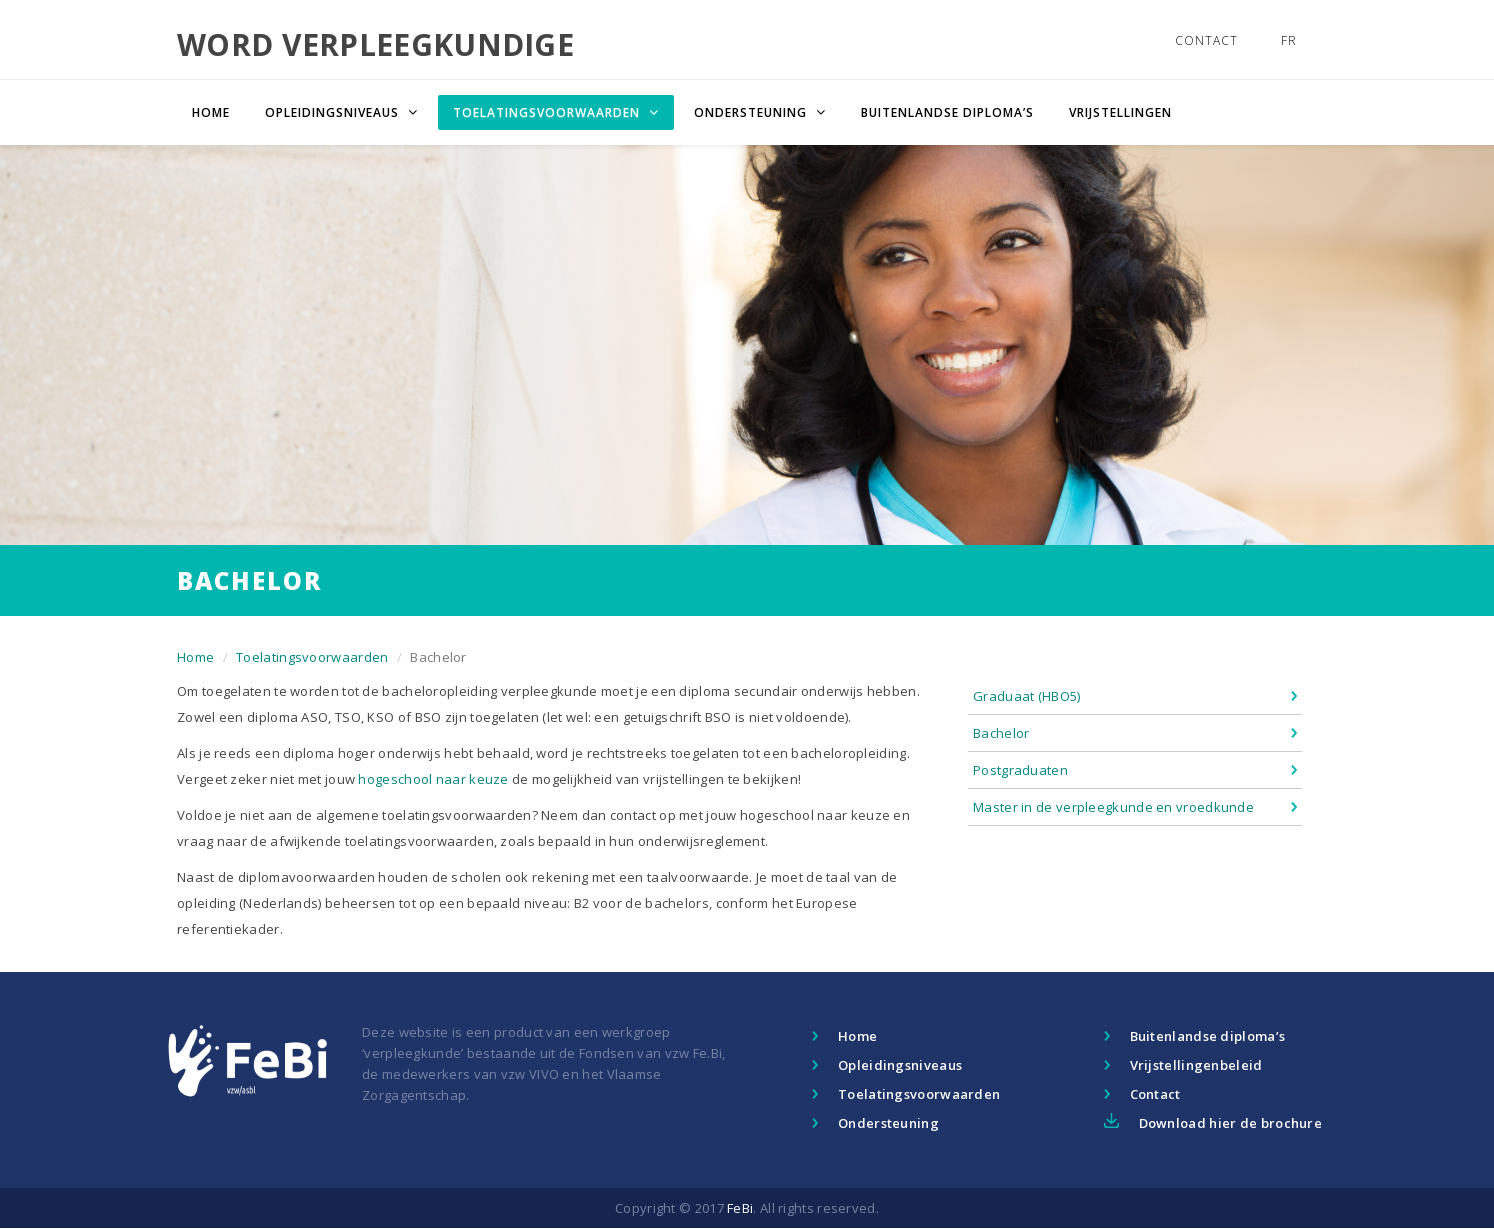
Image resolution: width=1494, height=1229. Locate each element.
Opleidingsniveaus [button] (334, 112)
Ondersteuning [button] (752, 112)
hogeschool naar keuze (433, 779)
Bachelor (1001, 733)
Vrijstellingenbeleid (1196, 1065)
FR (1289, 40)
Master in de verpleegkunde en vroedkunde (1113, 807)
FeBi (740, 1208)
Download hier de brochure (1231, 1123)
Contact (1206, 40)
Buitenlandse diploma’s (947, 112)
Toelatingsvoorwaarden (312, 657)
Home (211, 112)
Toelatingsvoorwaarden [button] (548, 112)
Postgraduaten (1020, 770)
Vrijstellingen (1120, 112)
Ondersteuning (888, 1123)
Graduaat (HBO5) (1027, 696)
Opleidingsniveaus (900, 1065)
